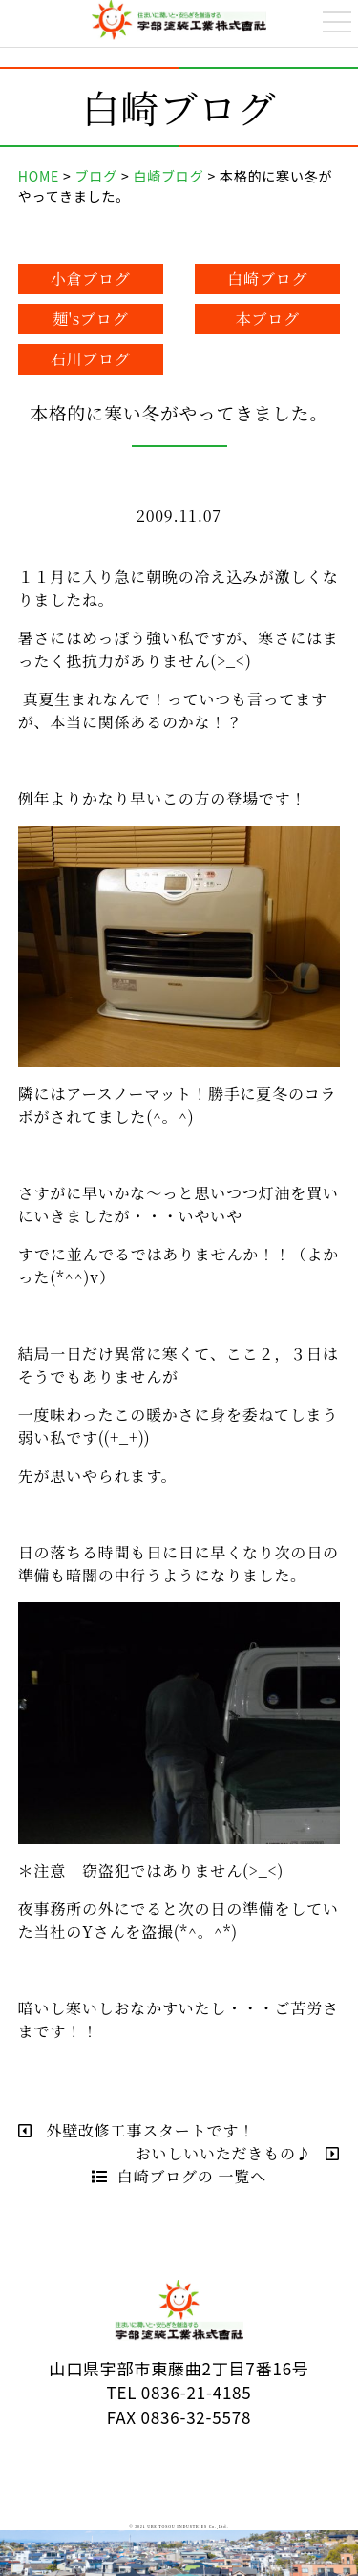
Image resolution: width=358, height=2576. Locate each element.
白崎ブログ (267, 279)
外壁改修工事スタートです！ (136, 2130)
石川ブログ (91, 359)
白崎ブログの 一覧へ (179, 2176)
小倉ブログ (91, 279)
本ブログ (268, 319)
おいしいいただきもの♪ (238, 2153)
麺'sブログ (91, 319)
